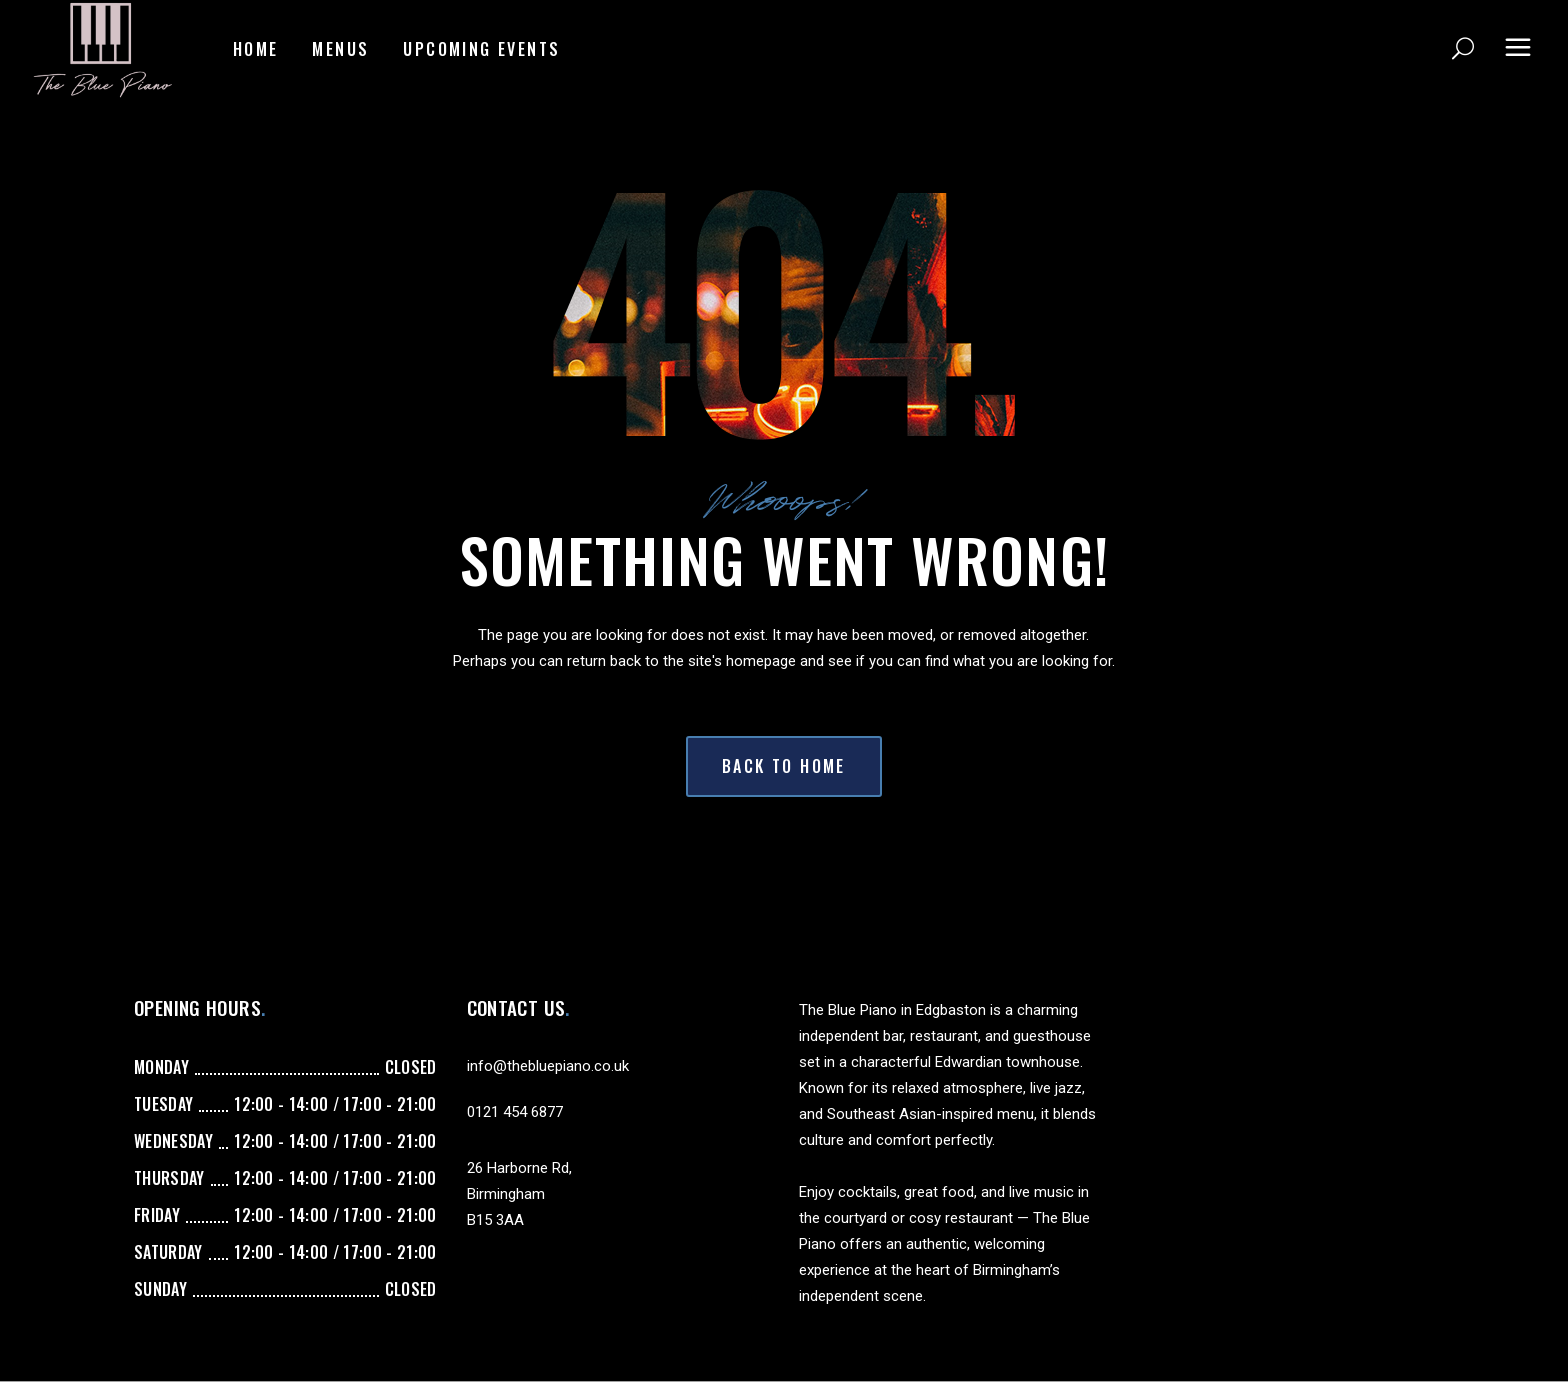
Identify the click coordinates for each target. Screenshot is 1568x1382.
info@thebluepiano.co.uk (548, 1066)
